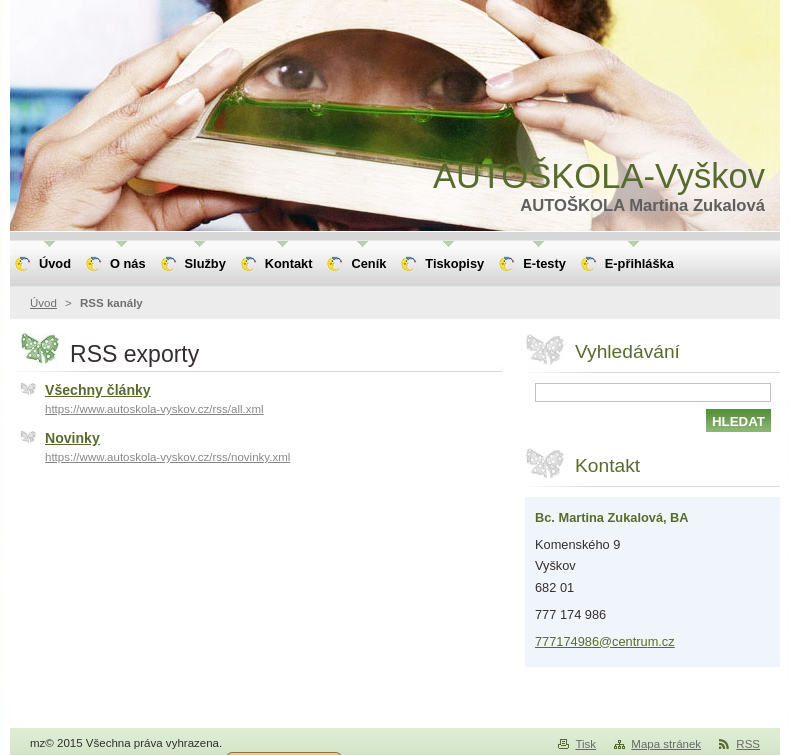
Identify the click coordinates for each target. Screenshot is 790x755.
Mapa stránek (666, 744)
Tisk (585, 744)
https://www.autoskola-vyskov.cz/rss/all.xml (154, 409)
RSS (748, 744)
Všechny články (98, 390)
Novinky (72, 438)
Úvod (43, 303)
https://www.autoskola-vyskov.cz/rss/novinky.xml (167, 457)
